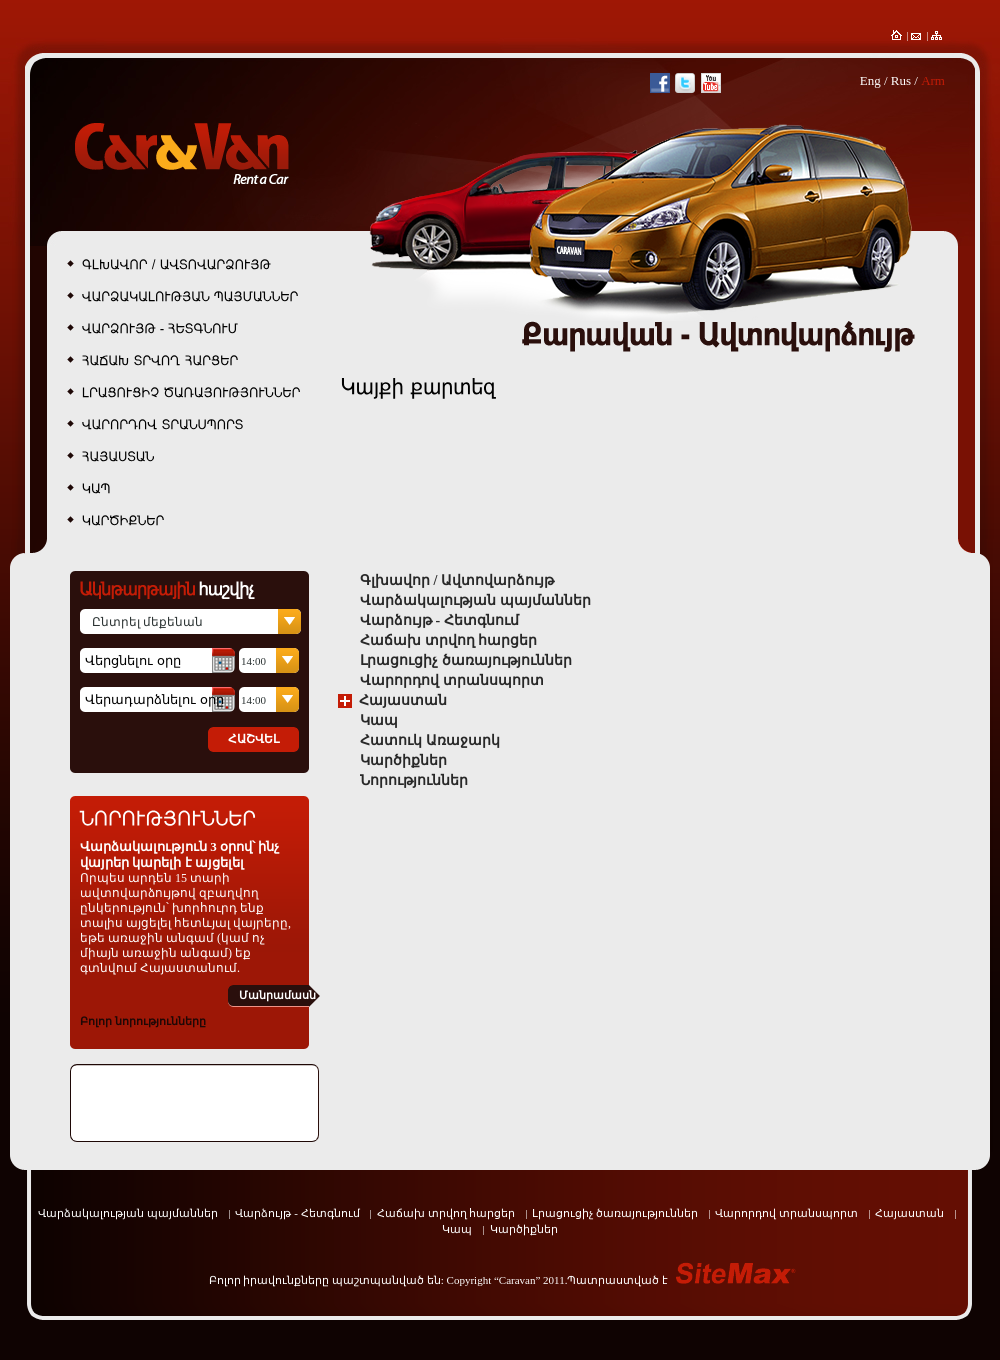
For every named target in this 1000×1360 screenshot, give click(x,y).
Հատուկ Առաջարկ (430, 740)
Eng (870, 80)
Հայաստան (403, 700)
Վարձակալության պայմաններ (475, 600)
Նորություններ (414, 780)
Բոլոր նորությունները (143, 1021)
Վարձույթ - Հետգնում (439, 620)
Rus (901, 80)
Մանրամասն (277, 995)
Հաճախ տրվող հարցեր (448, 640)
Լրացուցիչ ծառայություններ (466, 660)
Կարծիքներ (403, 760)
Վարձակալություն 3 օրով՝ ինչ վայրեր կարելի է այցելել (179, 854)
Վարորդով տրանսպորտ (452, 680)
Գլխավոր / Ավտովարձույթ (457, 580)
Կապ (379, 720)
